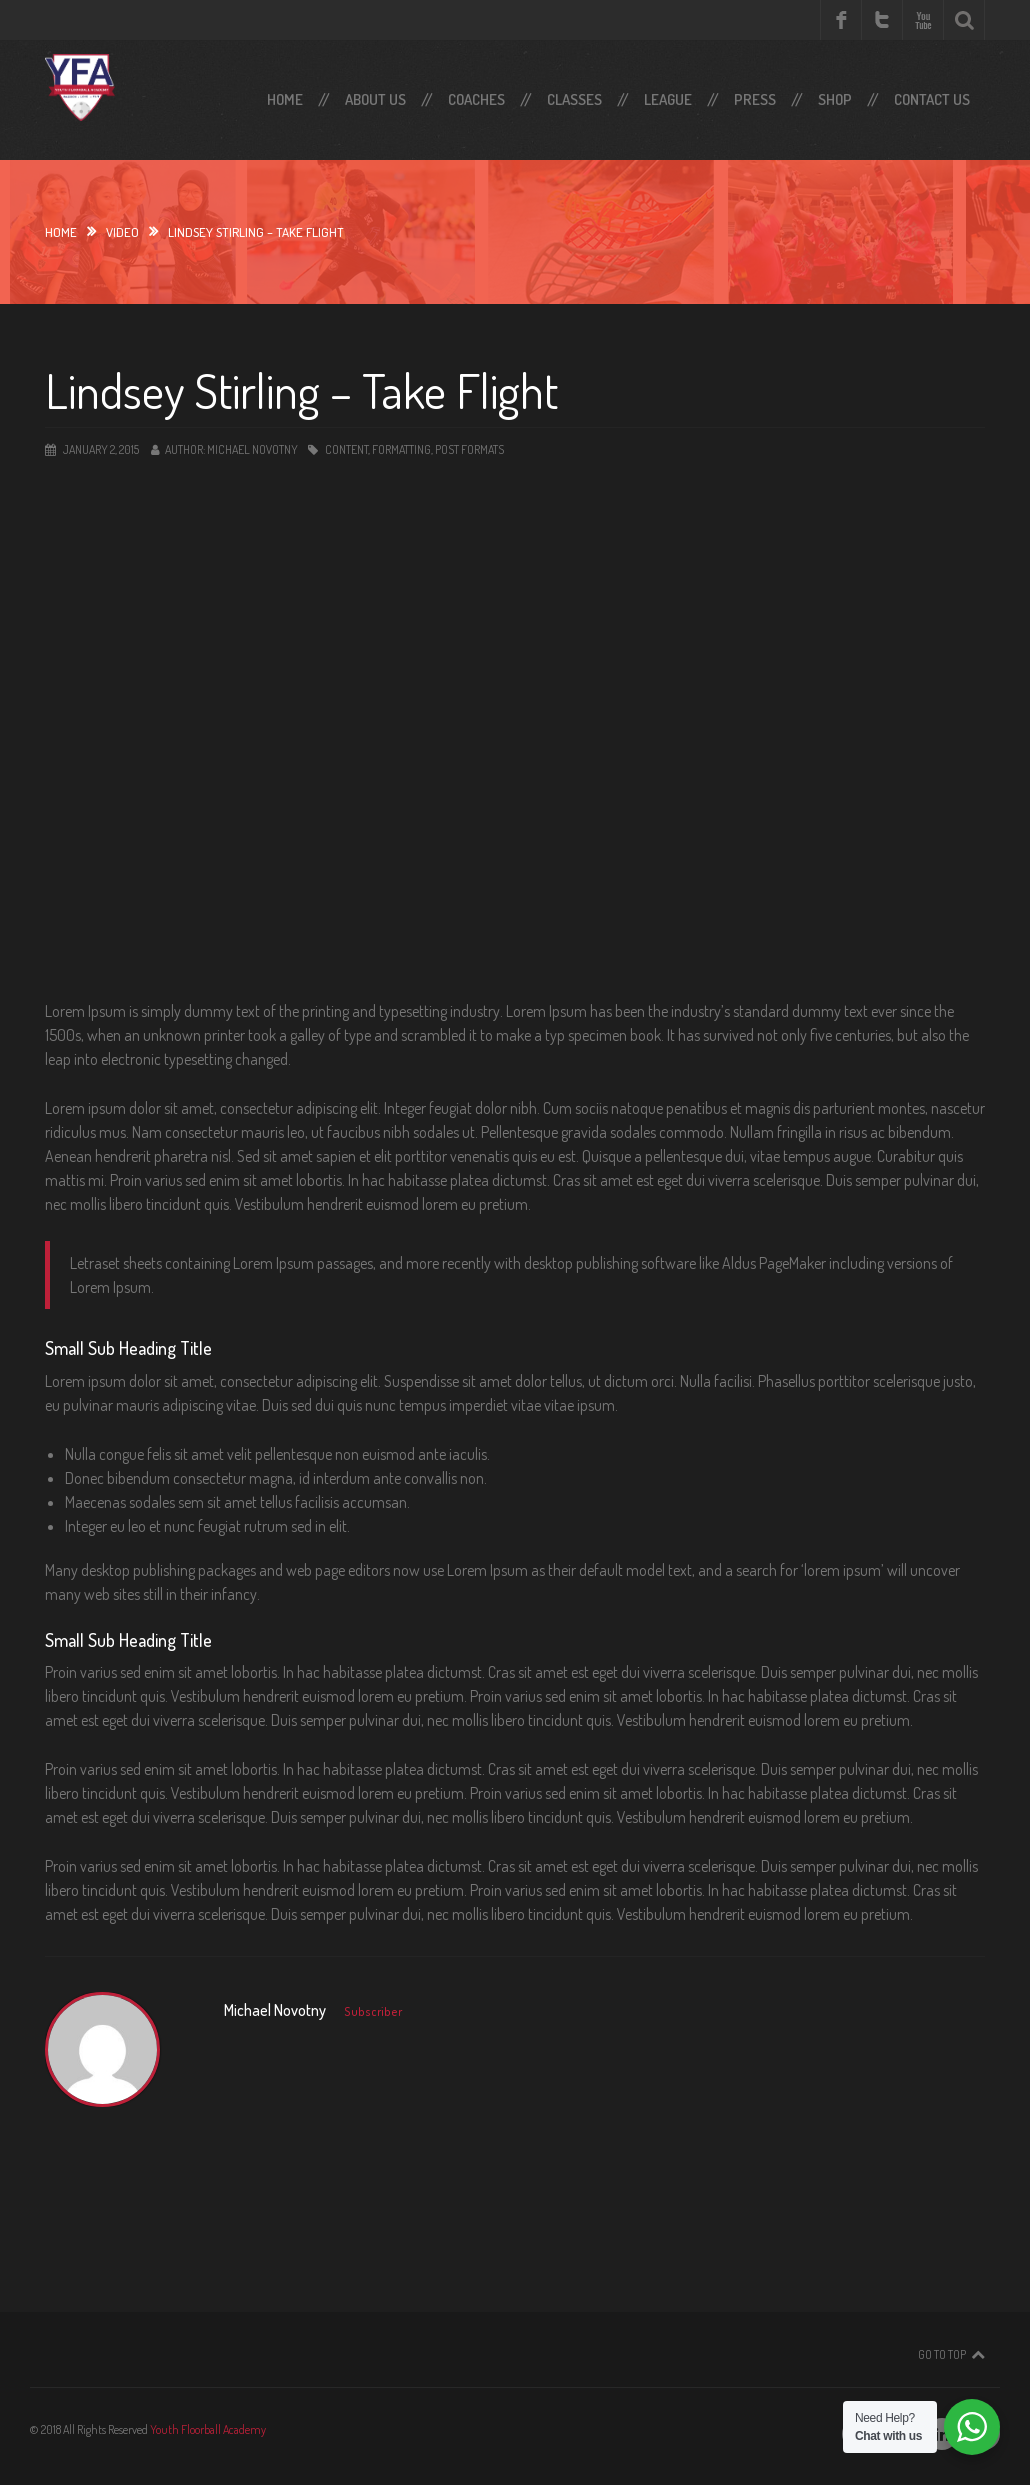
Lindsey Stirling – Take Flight (301, 390)
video (122, 232)
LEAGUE (668, 99)
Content (346, 449)
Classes (574, 99)
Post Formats (469, 449)
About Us (375, 99)
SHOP (835, 99)
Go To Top (942, 2354)
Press (755, 99)
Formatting (401, 449)
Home (285, 99)
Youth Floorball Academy (208, 2429)
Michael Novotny (252, 449)
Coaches (476, 99)
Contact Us (932, 99)
